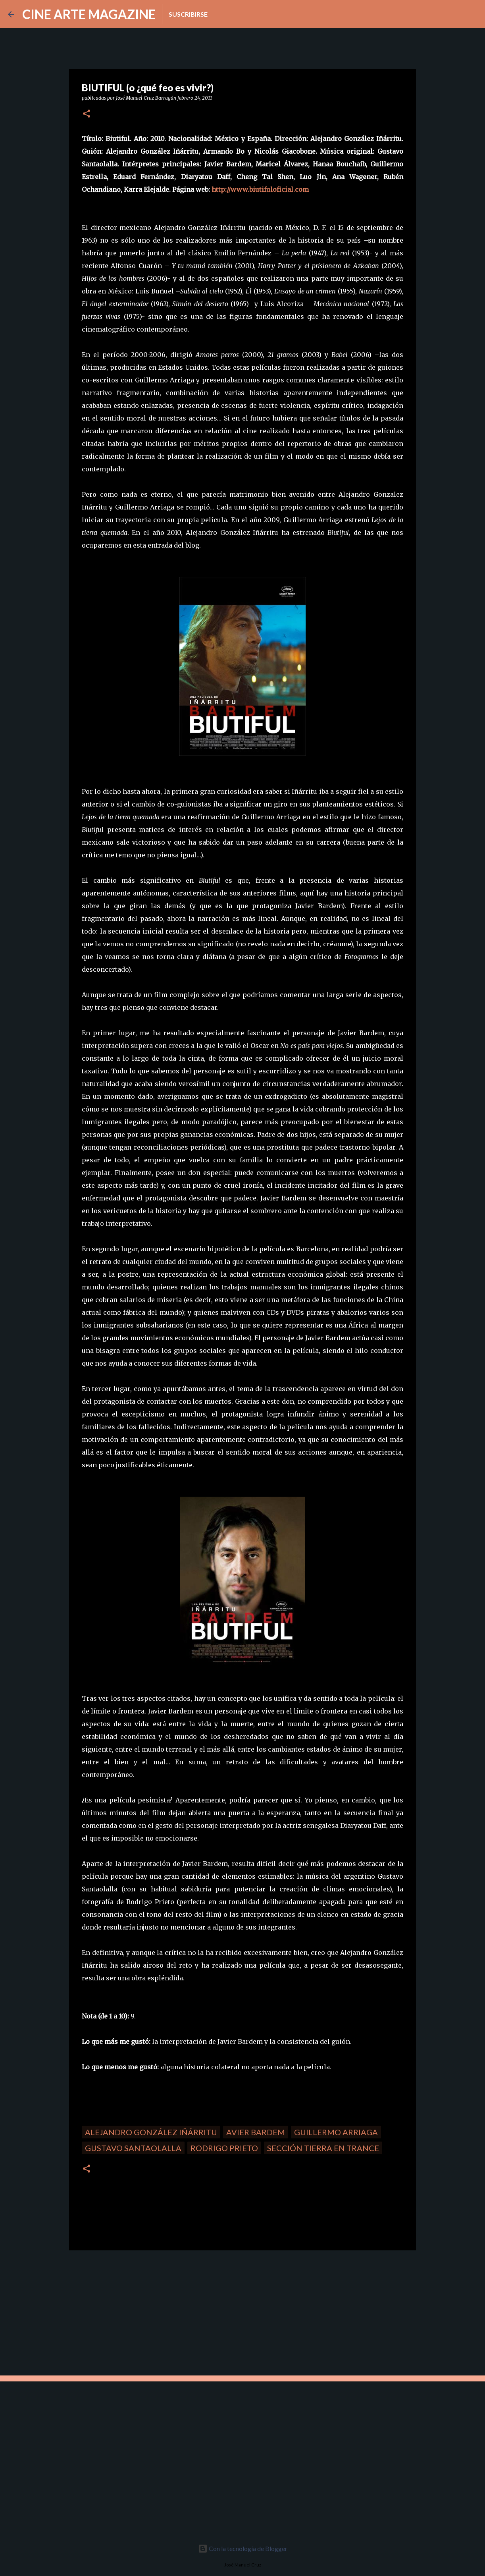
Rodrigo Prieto (224, 2148)
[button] (86, 114)
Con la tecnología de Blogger (242, 2548)
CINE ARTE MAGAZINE (89, 14)
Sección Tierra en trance (323, 2148)
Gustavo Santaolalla (133, 2148)
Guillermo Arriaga (336, 2132)
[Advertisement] (125, 2312)
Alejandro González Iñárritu (151, 2132)
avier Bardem (255, 2132)
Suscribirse (188, 14)
